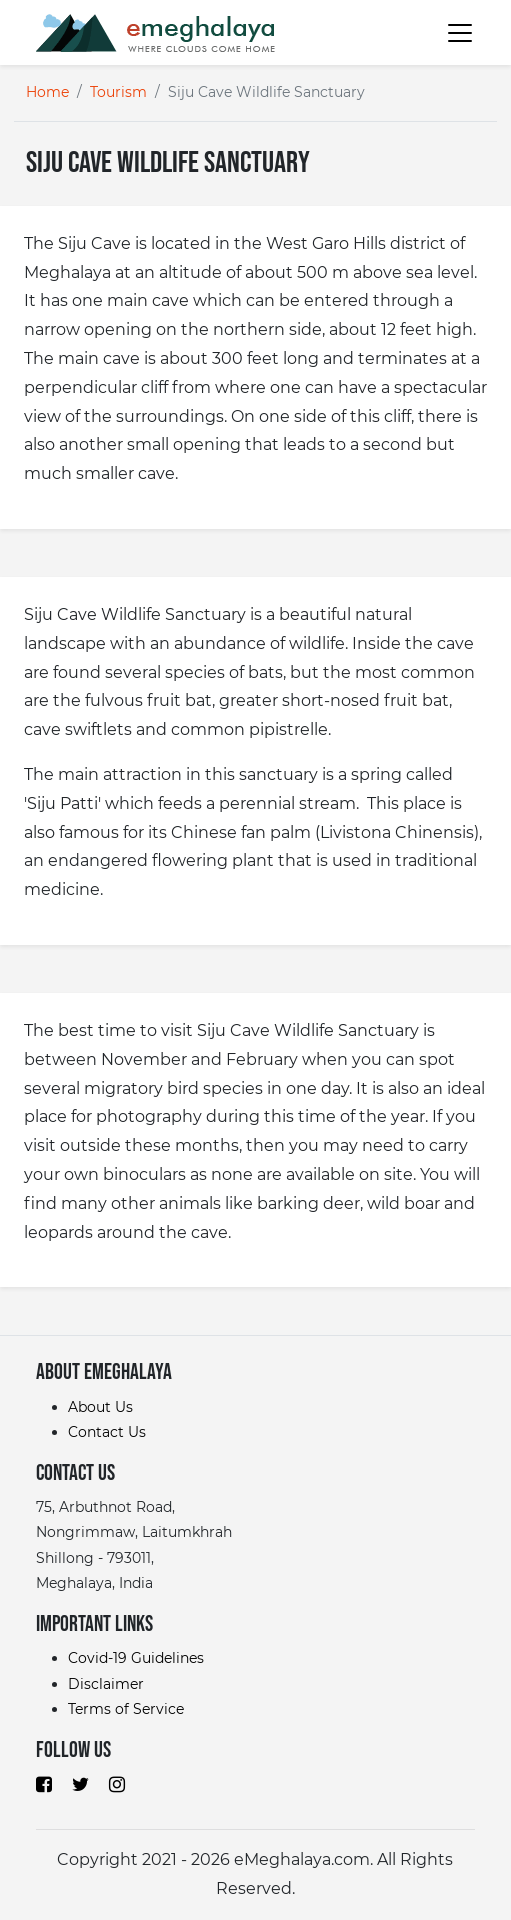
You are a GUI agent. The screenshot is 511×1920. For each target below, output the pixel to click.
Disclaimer (106, 1684)
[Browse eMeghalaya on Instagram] (117, 1784)
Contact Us (107, 1432)
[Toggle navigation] (451, 32)
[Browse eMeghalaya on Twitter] (80, 1784)
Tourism (118, 92)
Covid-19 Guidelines (136, 1658)
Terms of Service (126, 1709)
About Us (100, 1407)
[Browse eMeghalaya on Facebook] (44, 1784)
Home (47, 92)
